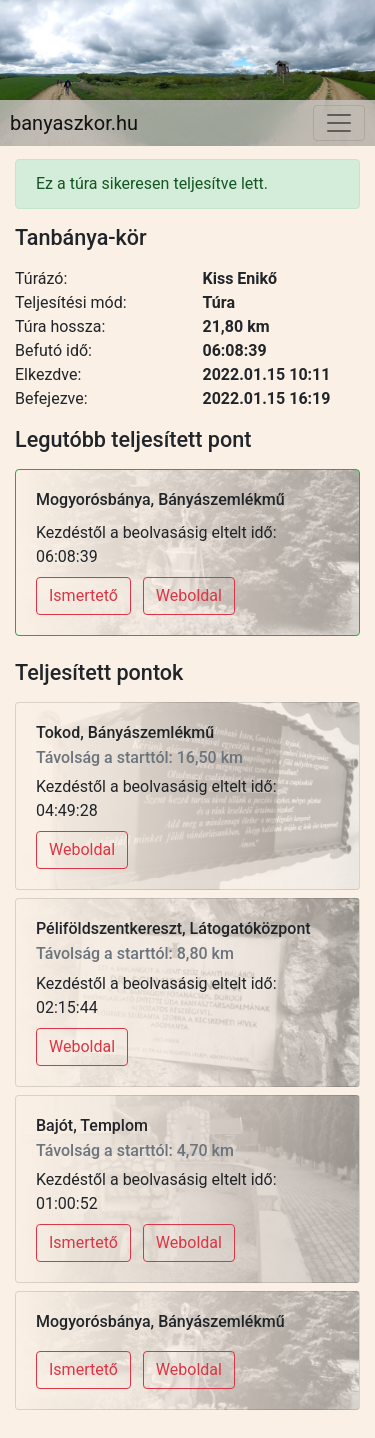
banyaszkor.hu (74, 123)
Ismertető (83, 595)
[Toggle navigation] (339, 123)
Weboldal (189, 595)
